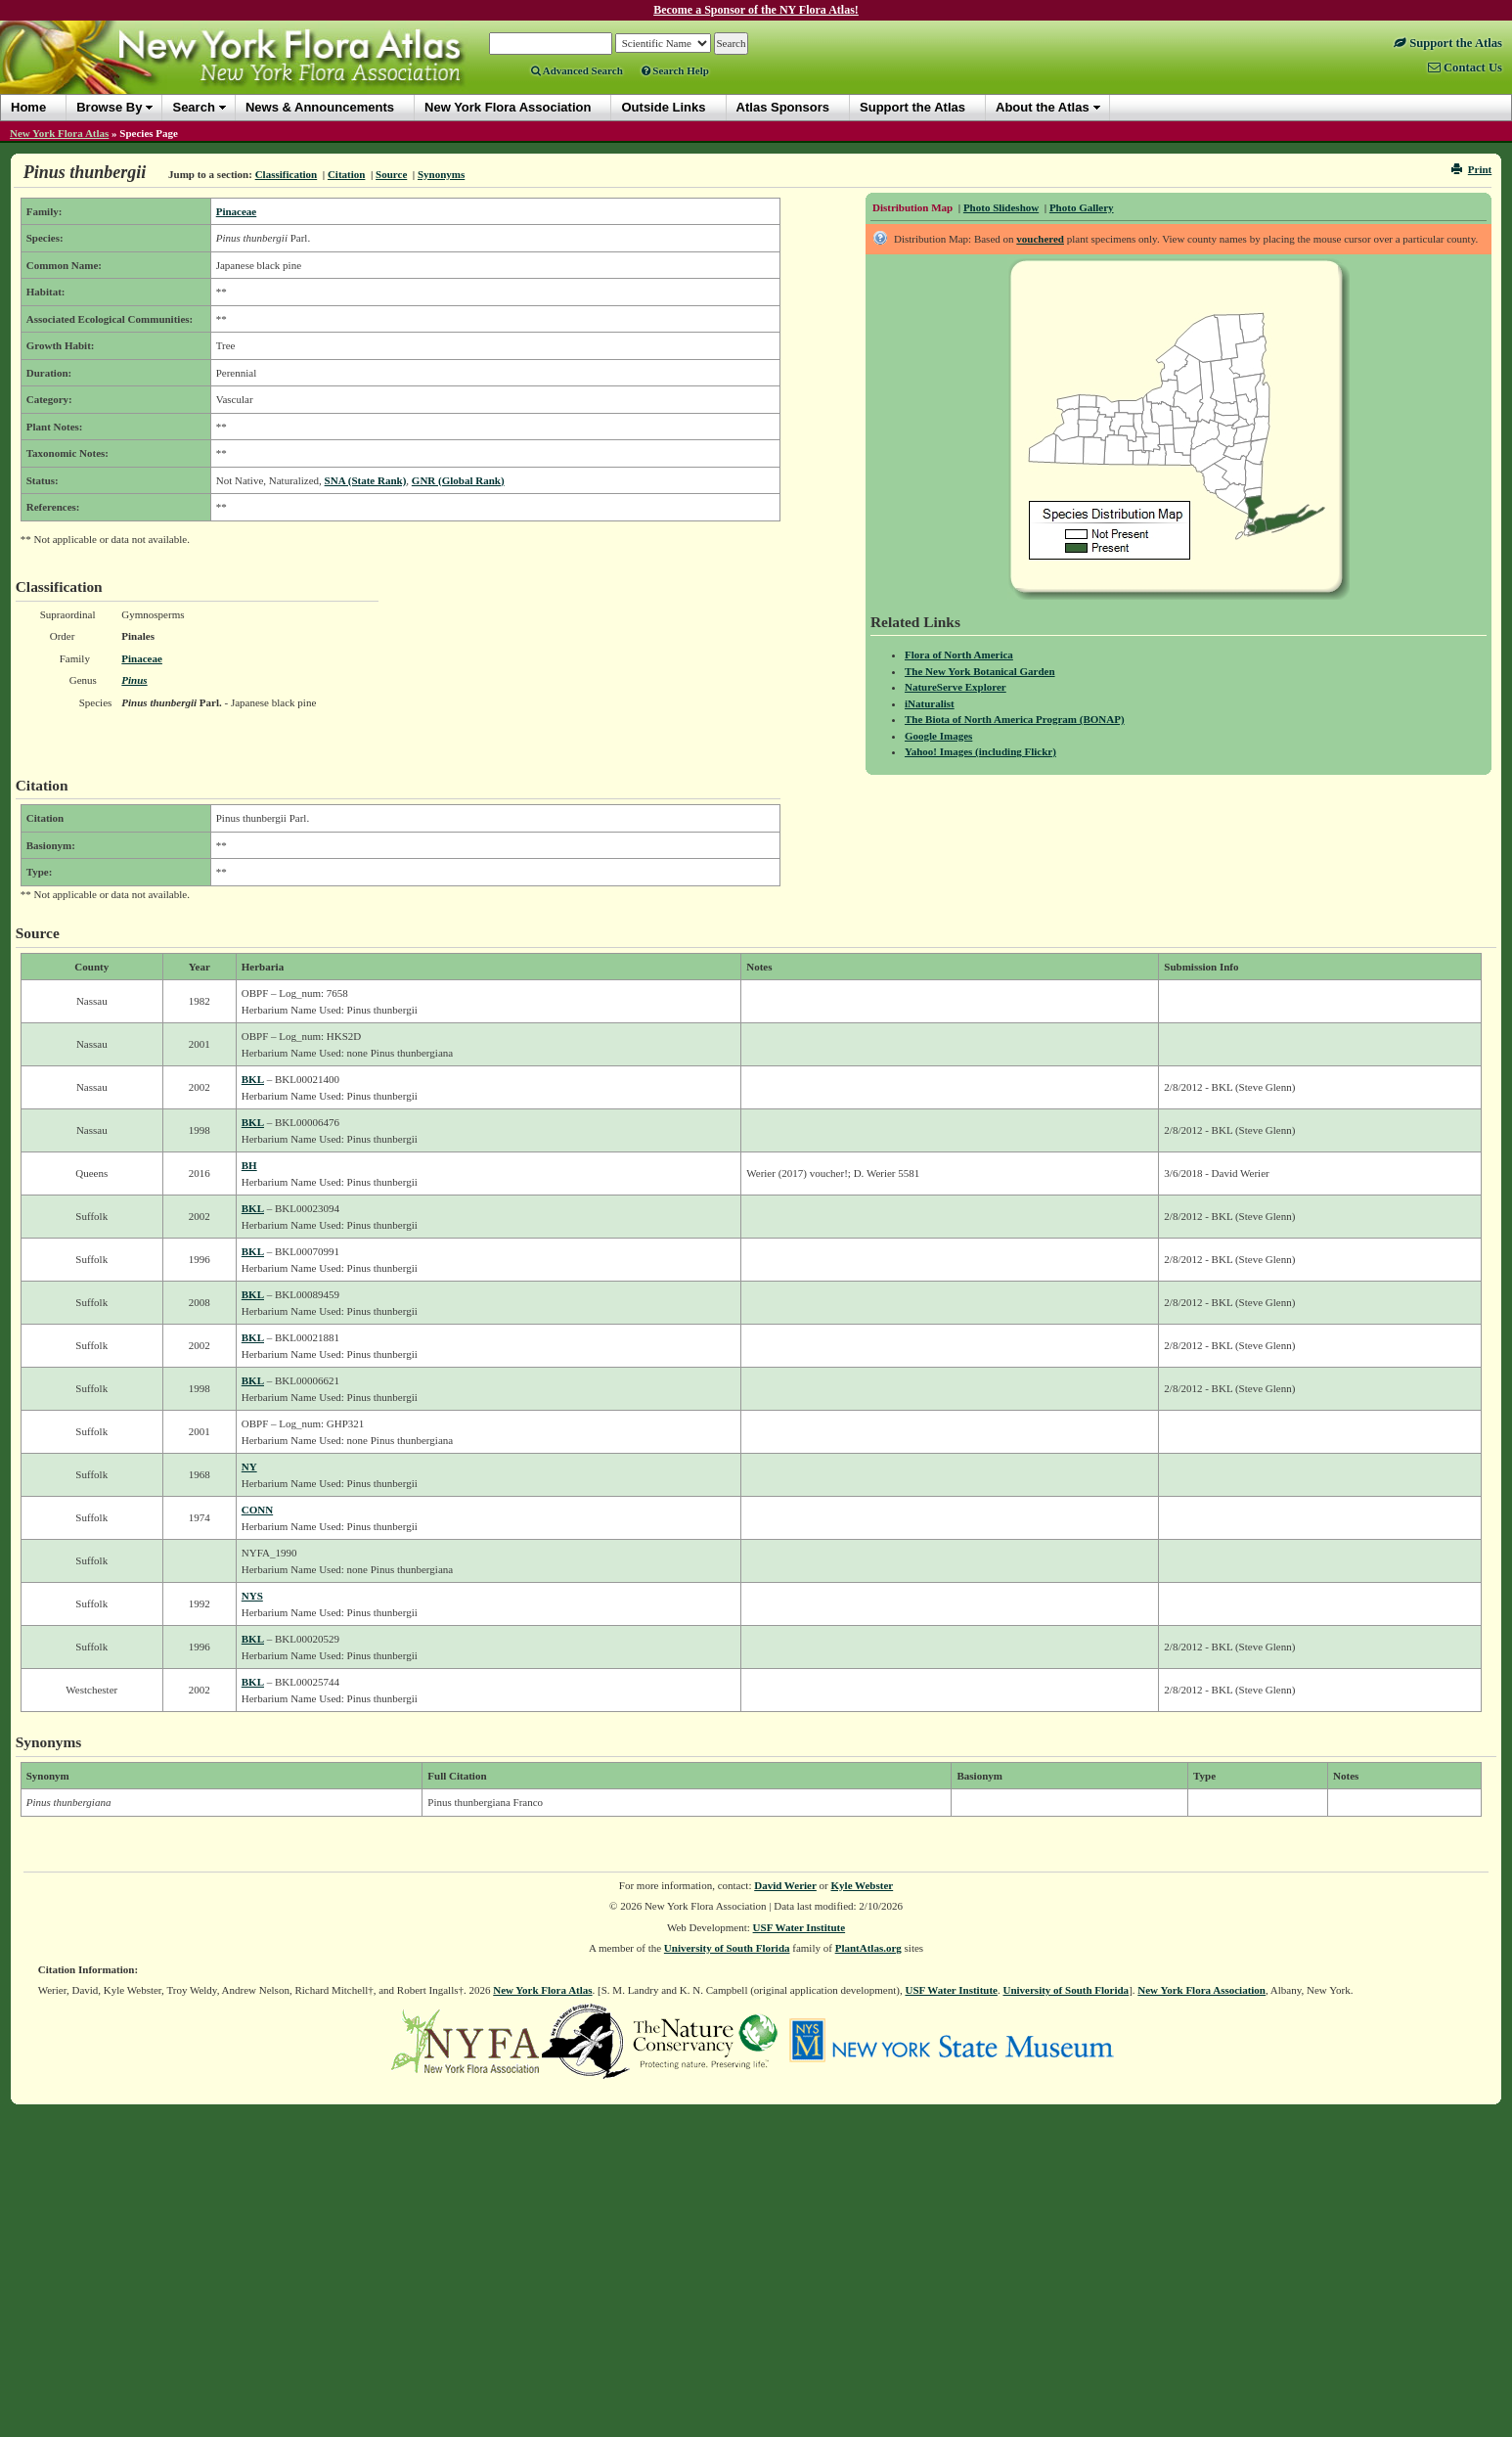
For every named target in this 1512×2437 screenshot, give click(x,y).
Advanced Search (577, 70)
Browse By (109, 107)
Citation (347, 174)
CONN (257, 1509)
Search (193, 107)
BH (249, 1165)
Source (391, 174)
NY (249, 1466)
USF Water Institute (799, 1927)
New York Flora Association (1201, 1990)
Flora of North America (959, 654)
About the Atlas (1043, 107)
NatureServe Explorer (955, 687)
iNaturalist (930, 703)
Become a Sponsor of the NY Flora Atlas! (756, 10)
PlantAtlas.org (868, 1948)
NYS (252, 1596)
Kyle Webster (862, 1885)
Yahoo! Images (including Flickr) (980, 751)
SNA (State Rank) (366, 480)
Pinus (134, 680)
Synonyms (441, 174)
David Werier (785, 1885)
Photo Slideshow (1001, 207)
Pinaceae (236, 211)
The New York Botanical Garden (980, 671)
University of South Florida (727, 1948)
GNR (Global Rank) (458, 480)
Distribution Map (912, 207)
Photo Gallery (1081, 207)
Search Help (675, 70)
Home (28, 107)
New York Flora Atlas (59, 133)
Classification (286, 174)
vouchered (1040, 239)
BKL (253, 1079)
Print (1471, 169)
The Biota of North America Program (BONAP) (1015, 719)
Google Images (938, 736)
